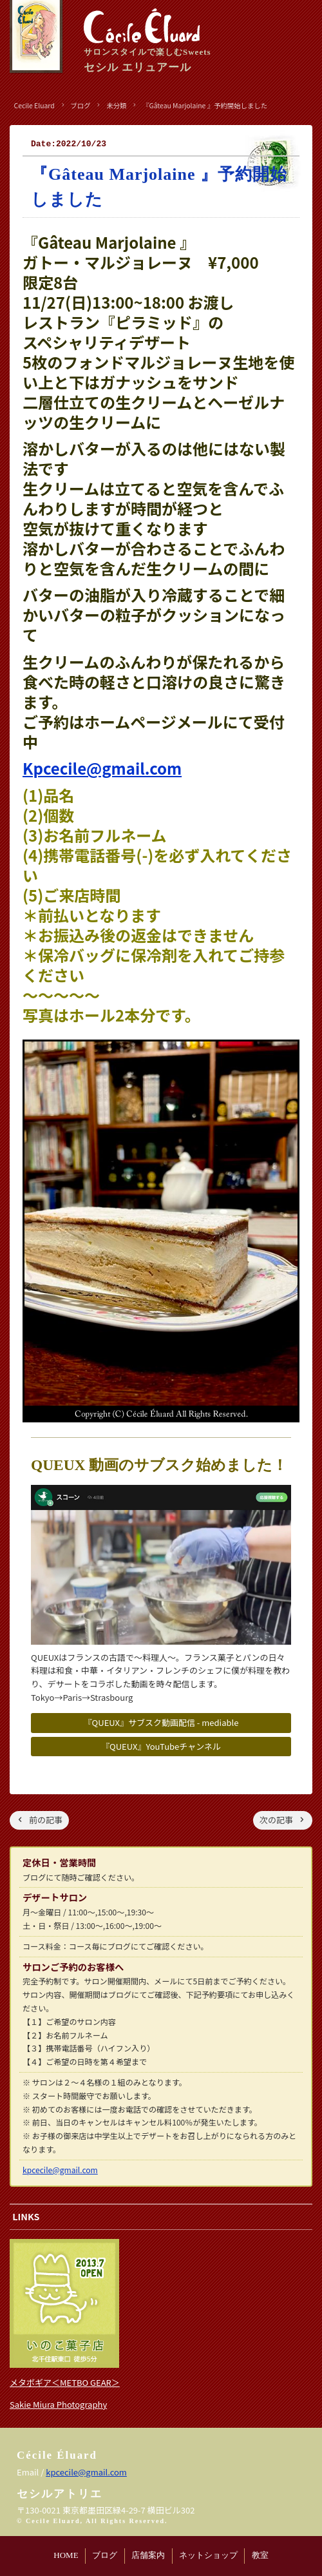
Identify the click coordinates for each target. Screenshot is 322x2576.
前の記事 (45, 1820)
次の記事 (276, 1820)
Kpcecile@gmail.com (102, 768)
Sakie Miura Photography (58, 2404)
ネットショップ (208, 2555)
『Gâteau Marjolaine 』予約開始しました (204, 105)
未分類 (116, 105)
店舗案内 (148, 2555)
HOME (65, 2555)
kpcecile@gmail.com (60, 2169)
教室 (260, 2555)
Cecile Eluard (34, 105)
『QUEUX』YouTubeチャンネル (161, 1746)
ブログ (104, 2555)
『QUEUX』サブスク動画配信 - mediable (161, 1722)
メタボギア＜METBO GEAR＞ (65, 2382)
